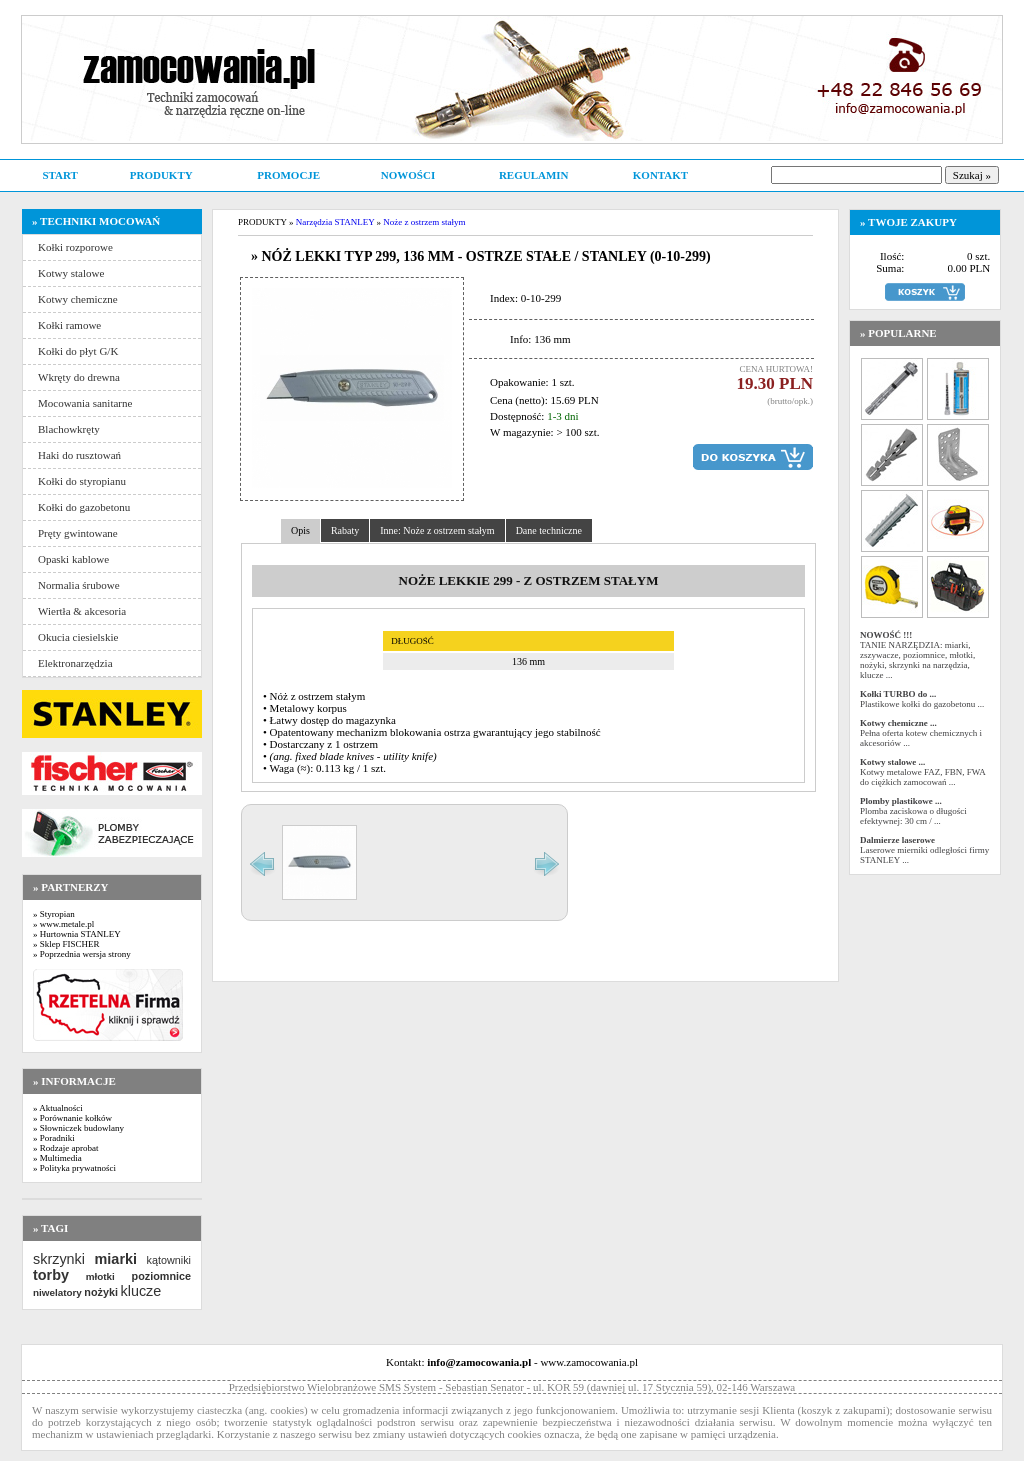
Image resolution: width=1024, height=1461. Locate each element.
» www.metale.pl (63, 924)
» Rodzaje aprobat (65, 1148)
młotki (100, 1276)
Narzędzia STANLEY (335, 222)
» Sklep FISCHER (66, 944)
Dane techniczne (549, 530)
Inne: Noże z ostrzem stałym (437, 530)
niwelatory (57, 1292)
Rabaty (345, 530)
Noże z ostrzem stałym (424, 222)
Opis (300, 530)
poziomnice (161, 1276)
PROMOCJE (288, 175)
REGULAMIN (534, 175)
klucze (140, 1291)
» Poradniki (54, 1138)
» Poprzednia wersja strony (82, 954)
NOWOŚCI (408, 175)
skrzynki (59, 1259)
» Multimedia (57, 1158)
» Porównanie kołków (72, 1118)
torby (51, 1275)
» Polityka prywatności (74, 1168)
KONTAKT (660, 175)
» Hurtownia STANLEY (77, 934)
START (59, 175)
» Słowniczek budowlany (78, 1128)
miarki (116, 1259)
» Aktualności (58, 1108)
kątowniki (169, 1260)
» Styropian (54, 914)
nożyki (101, 1292)
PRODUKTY (161, 175)
